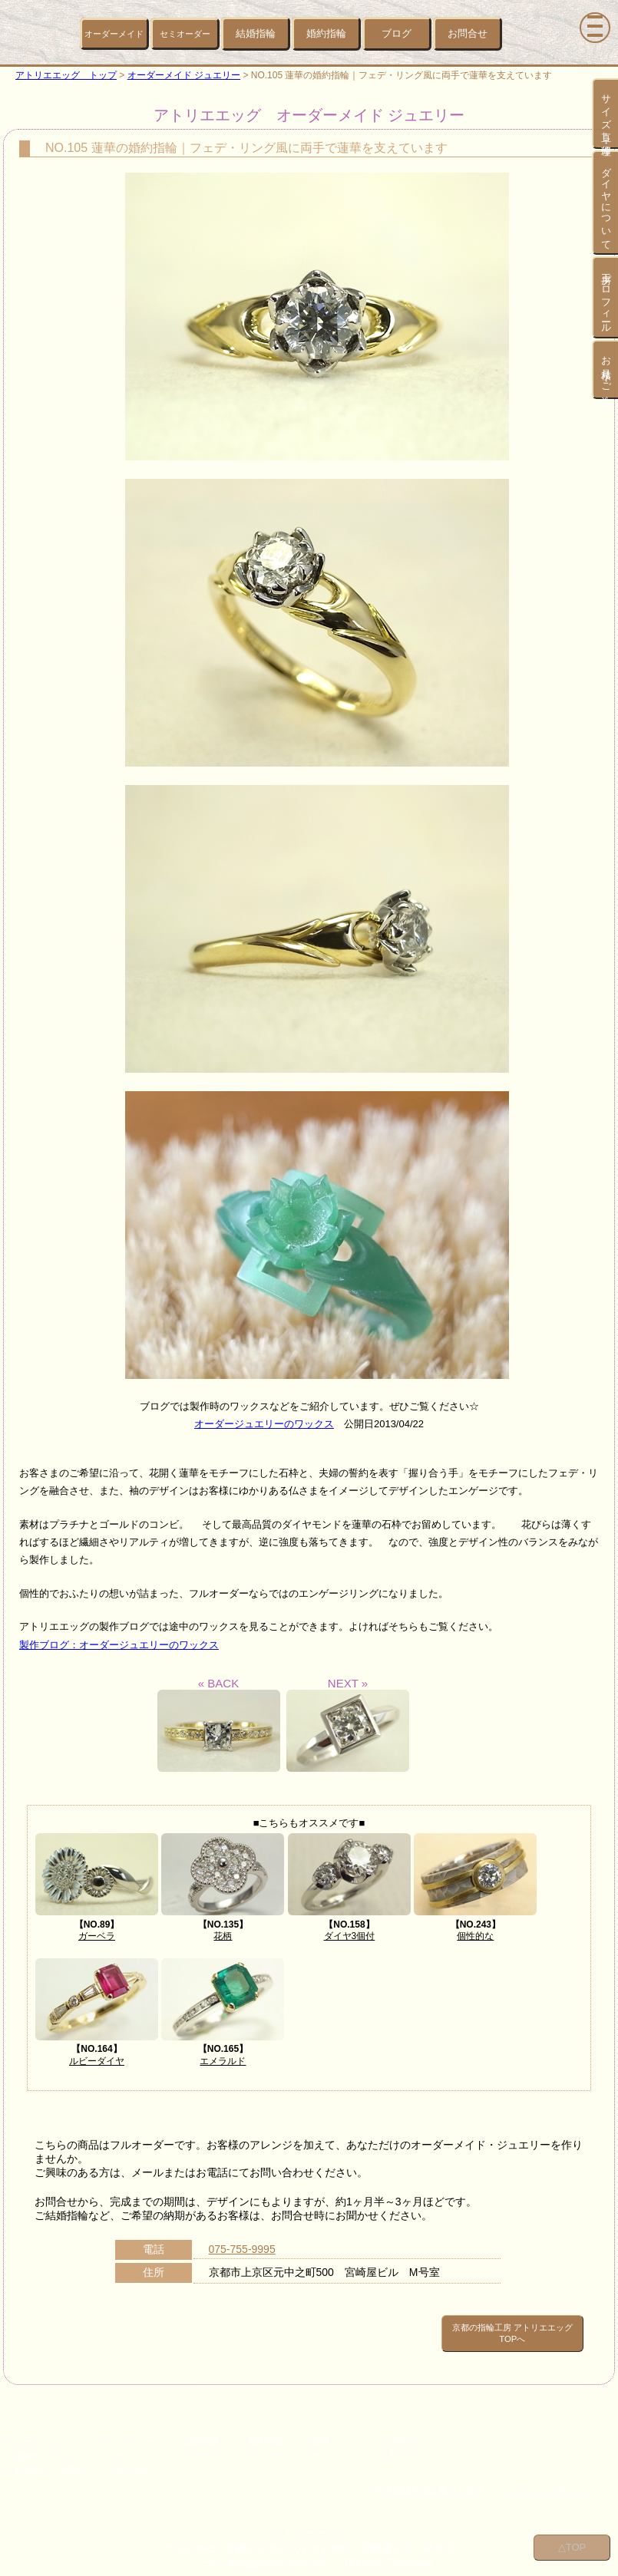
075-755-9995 (242, 2249)
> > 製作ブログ (327, 2431)
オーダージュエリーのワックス (264, 1424)
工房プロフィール (606, 297)
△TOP (572, 2545)
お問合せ (467, 33)
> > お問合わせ (399, 2431)
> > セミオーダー (121, 2431)
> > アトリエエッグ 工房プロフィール (372, 2445)
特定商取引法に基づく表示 (429, 2480)
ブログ (396, 33)
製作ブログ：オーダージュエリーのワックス (119, 1645)
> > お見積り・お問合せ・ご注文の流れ (75, 2459)
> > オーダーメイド (37, 2431)
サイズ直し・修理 (606, 113)
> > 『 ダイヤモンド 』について (214, 2445)
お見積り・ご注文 (606, 369)
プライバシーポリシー (549, 2480)
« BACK (218, 1724)
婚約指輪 (326, 33)
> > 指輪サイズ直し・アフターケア (66, 2445)
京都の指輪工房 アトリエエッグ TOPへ (479, 2328)
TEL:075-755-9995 (385, 2552)
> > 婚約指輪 (258, 2431)
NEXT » (347, 1724)
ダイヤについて (606, 203)
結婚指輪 (256, 33)
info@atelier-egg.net (279, 2552)
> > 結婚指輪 (194, 2431)
